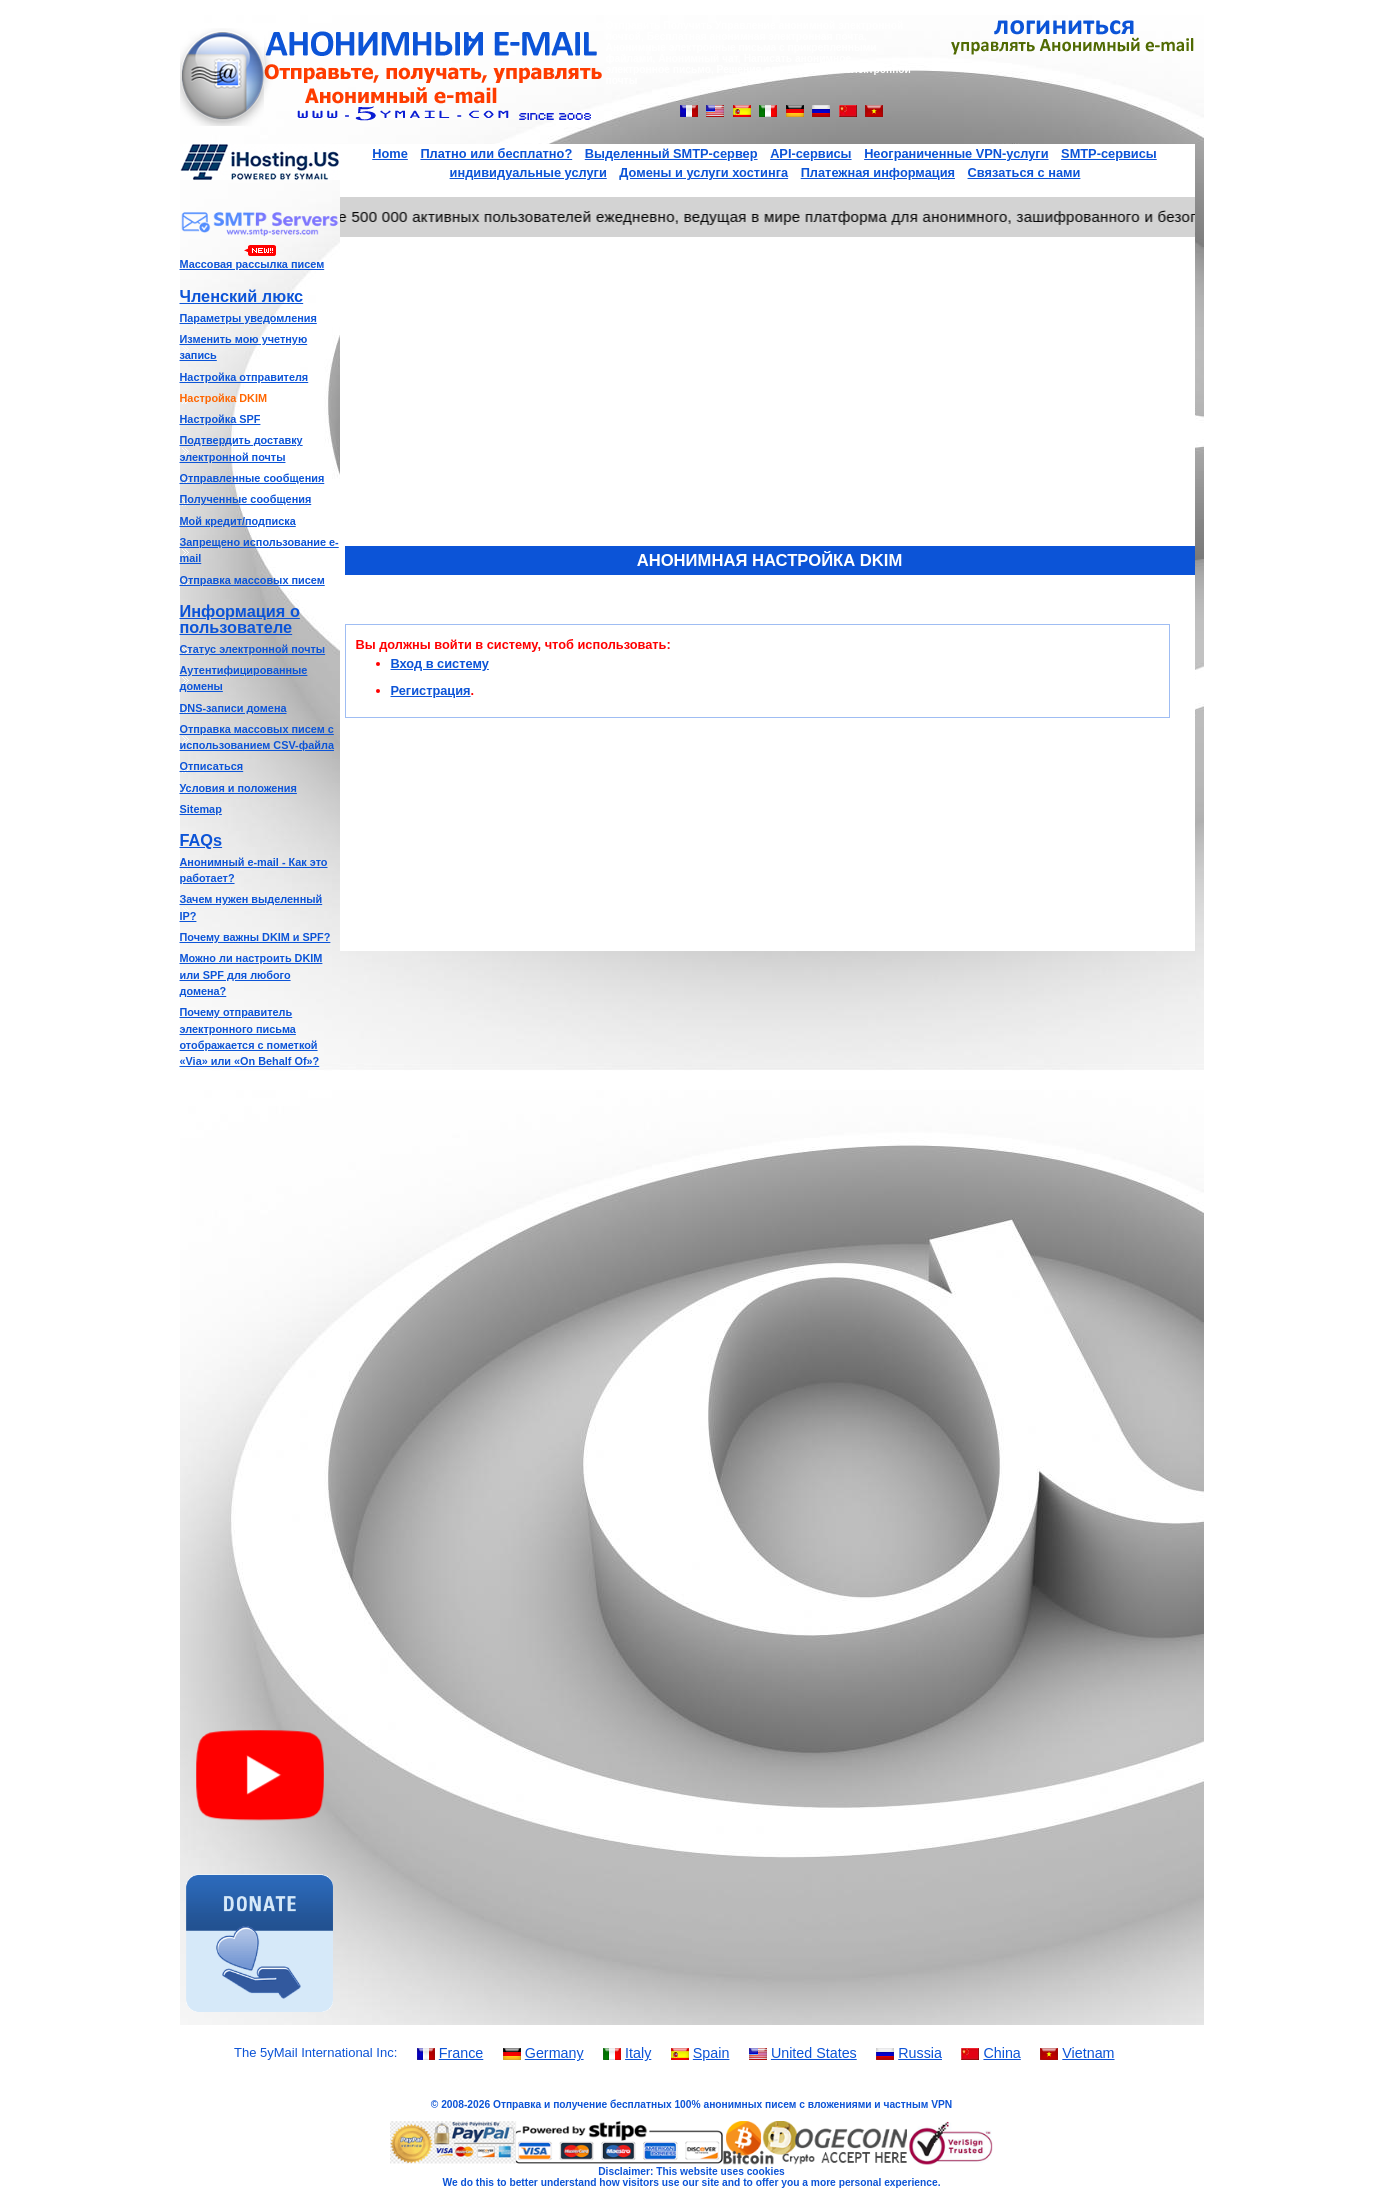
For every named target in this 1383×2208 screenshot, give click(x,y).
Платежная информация (878, 172)
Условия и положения (238, 788)
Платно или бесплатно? (496, 153)
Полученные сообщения (246, 499)
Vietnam (1088, 2053)
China (1001, 2053)
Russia (920, 2053)
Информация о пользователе (240, 619)
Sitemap (201, 809)
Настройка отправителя (244, 377)
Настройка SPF (220, 419)
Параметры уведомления (248, 318)
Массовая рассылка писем (252, 264)
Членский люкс (242, 296)
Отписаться (212, 766)
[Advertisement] (260, 1384)
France (461, 2053)
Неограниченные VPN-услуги (956, 153)
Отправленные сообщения (252, 478)
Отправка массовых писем (252, 580)
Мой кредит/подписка (238, 521)
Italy (638, 2053)
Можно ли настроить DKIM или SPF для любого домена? (251, 974)
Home (390, 153)
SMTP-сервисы (1109, 153)
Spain (711, 2053)
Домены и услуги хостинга (703, 172)
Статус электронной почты (253, 649)
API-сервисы (810, 153)
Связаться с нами (1024, 172)
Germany (554, 2053)
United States (814, 2053)
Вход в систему (440, 663)
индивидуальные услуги (528, 172)
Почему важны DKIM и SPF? (255, 937)
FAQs (201, 840)
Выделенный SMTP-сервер (671, 153)
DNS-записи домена (233, 708)
